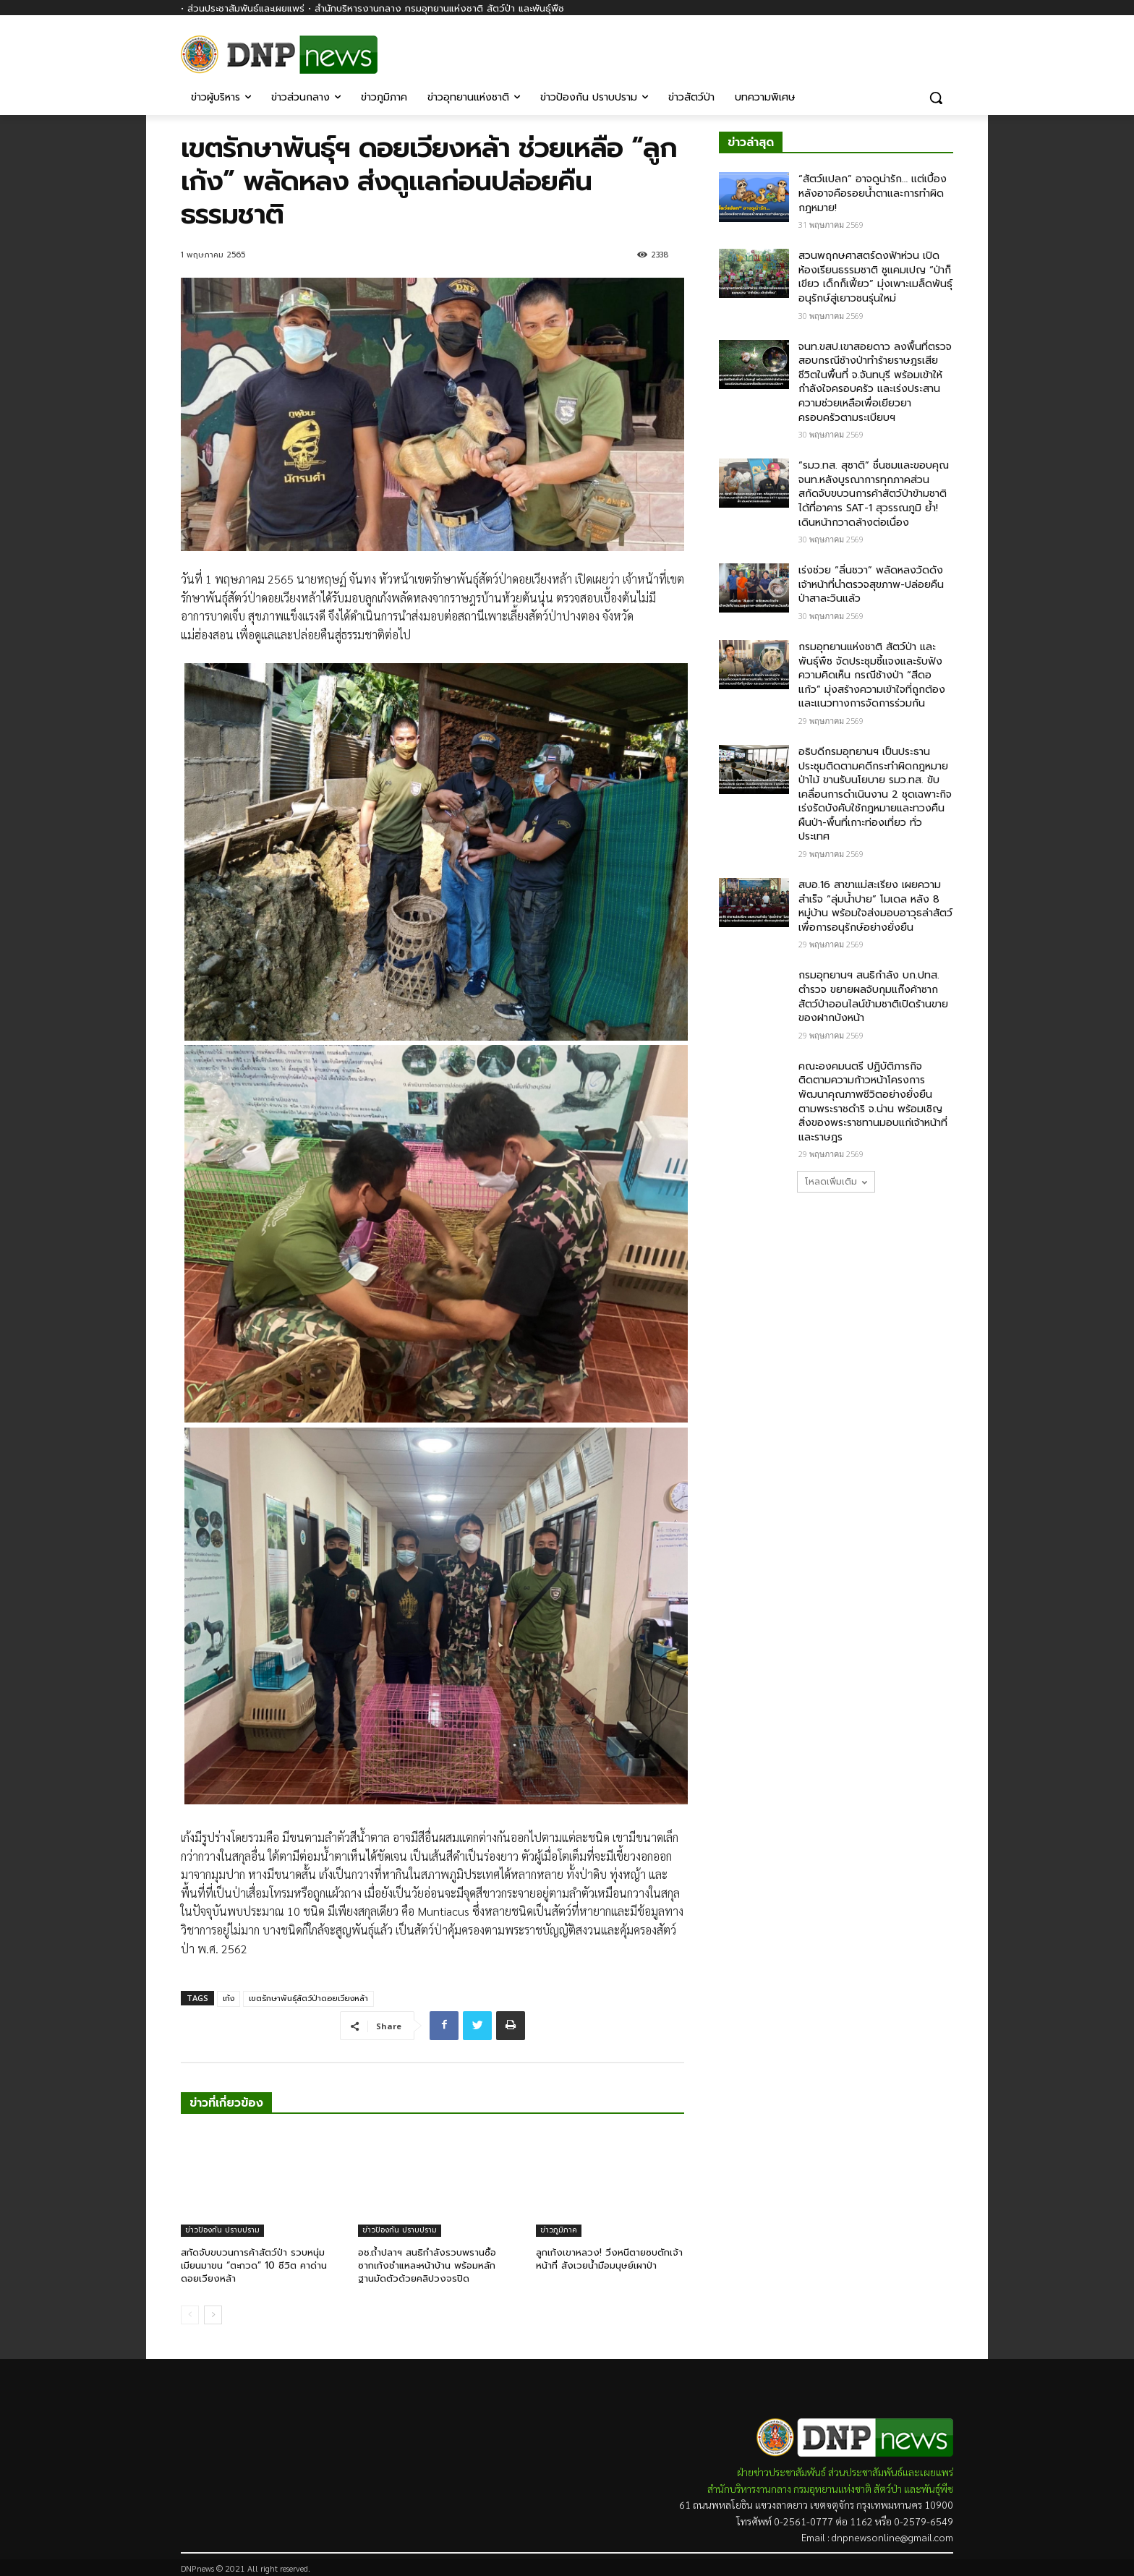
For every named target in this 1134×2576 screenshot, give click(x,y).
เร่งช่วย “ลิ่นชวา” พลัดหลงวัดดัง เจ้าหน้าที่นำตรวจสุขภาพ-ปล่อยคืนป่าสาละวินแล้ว (871, 584)
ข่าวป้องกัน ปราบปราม (222, 2230)
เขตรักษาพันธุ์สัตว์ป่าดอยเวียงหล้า (308, 1998)
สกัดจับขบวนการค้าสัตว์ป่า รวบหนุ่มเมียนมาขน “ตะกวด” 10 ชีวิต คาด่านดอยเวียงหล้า (254, 2265)
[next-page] (213, 2315)
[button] (935, 97)
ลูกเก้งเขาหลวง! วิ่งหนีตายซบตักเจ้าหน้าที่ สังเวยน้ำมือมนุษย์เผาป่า (609, 2259)
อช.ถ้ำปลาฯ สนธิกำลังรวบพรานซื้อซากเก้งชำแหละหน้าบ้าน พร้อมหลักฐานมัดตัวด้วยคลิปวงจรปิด (427, 2265)
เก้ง (228, 1998)
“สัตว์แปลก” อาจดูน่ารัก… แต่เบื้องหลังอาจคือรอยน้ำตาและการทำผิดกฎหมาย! (872, 193)
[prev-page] (190, 2315)
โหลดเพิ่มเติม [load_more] (836, 1181)
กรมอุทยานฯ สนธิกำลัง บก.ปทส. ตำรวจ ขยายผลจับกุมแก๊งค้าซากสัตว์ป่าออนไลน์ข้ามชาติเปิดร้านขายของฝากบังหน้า (873, 996)
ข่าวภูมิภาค (558, 2230)
